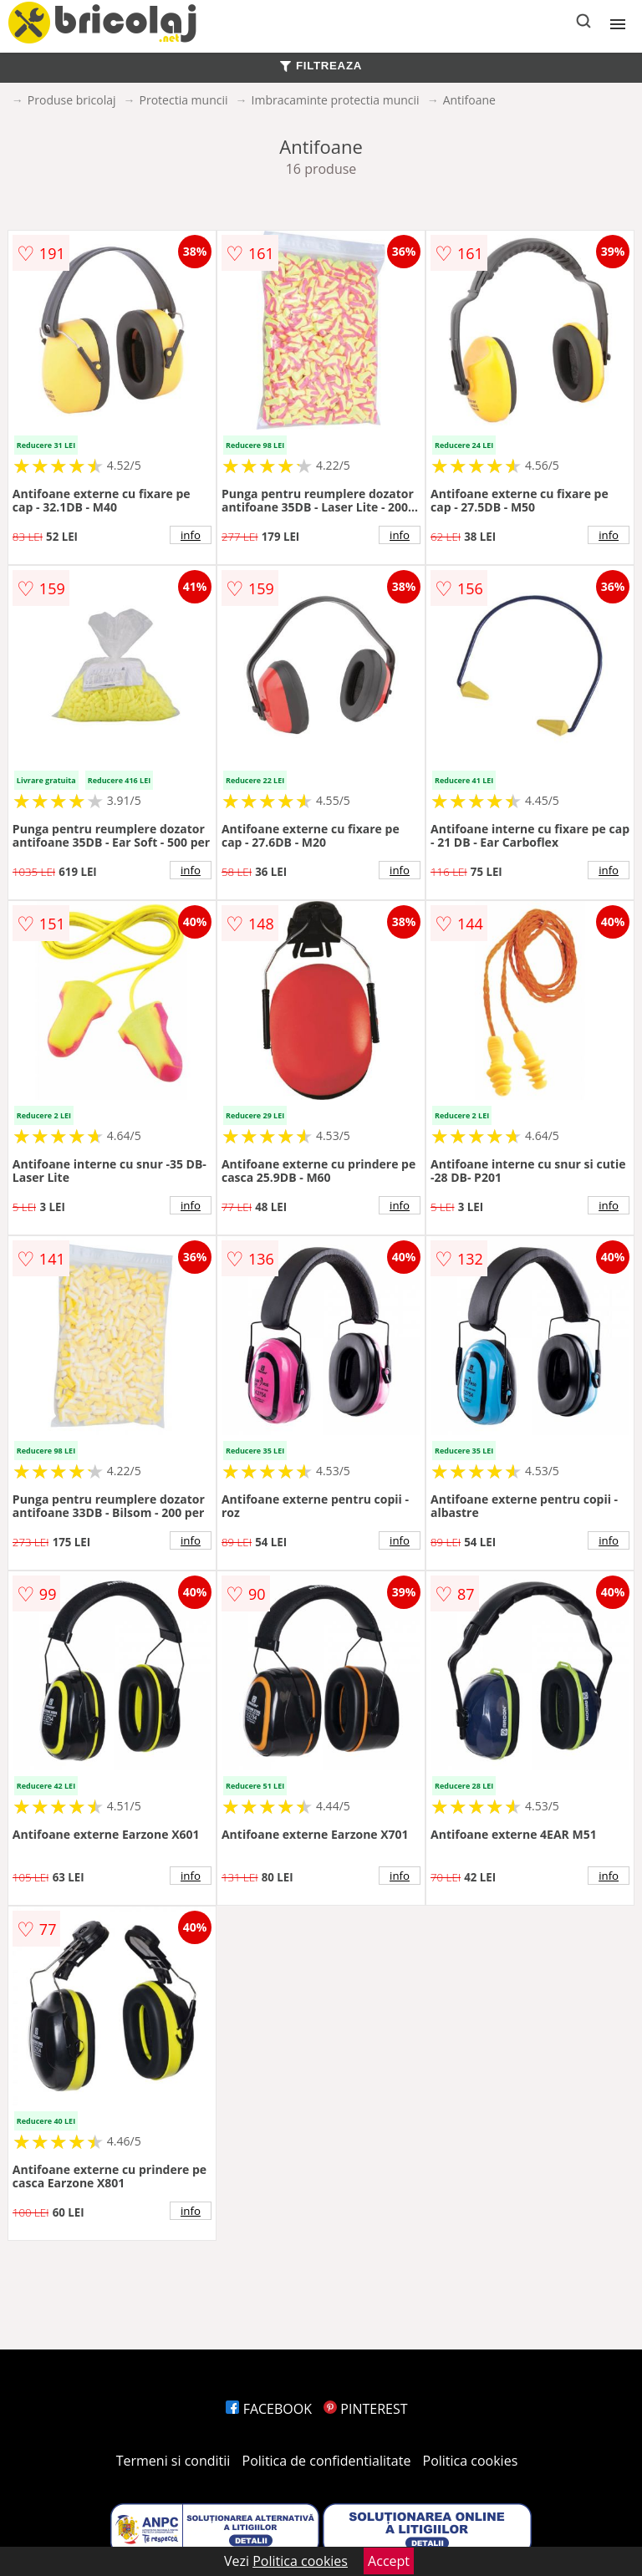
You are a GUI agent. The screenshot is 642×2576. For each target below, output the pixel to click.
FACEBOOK (269, 2409)
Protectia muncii (184, 100)
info (191, 534)
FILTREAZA (321, 65)
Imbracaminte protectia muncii (336, 100)
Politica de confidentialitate (326, 2460)
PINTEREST (365, 2409)
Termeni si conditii (173, 2460)
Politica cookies (470, 2460)
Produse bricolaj (72, 100)
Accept (389, 2561)
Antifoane (469, 100)
